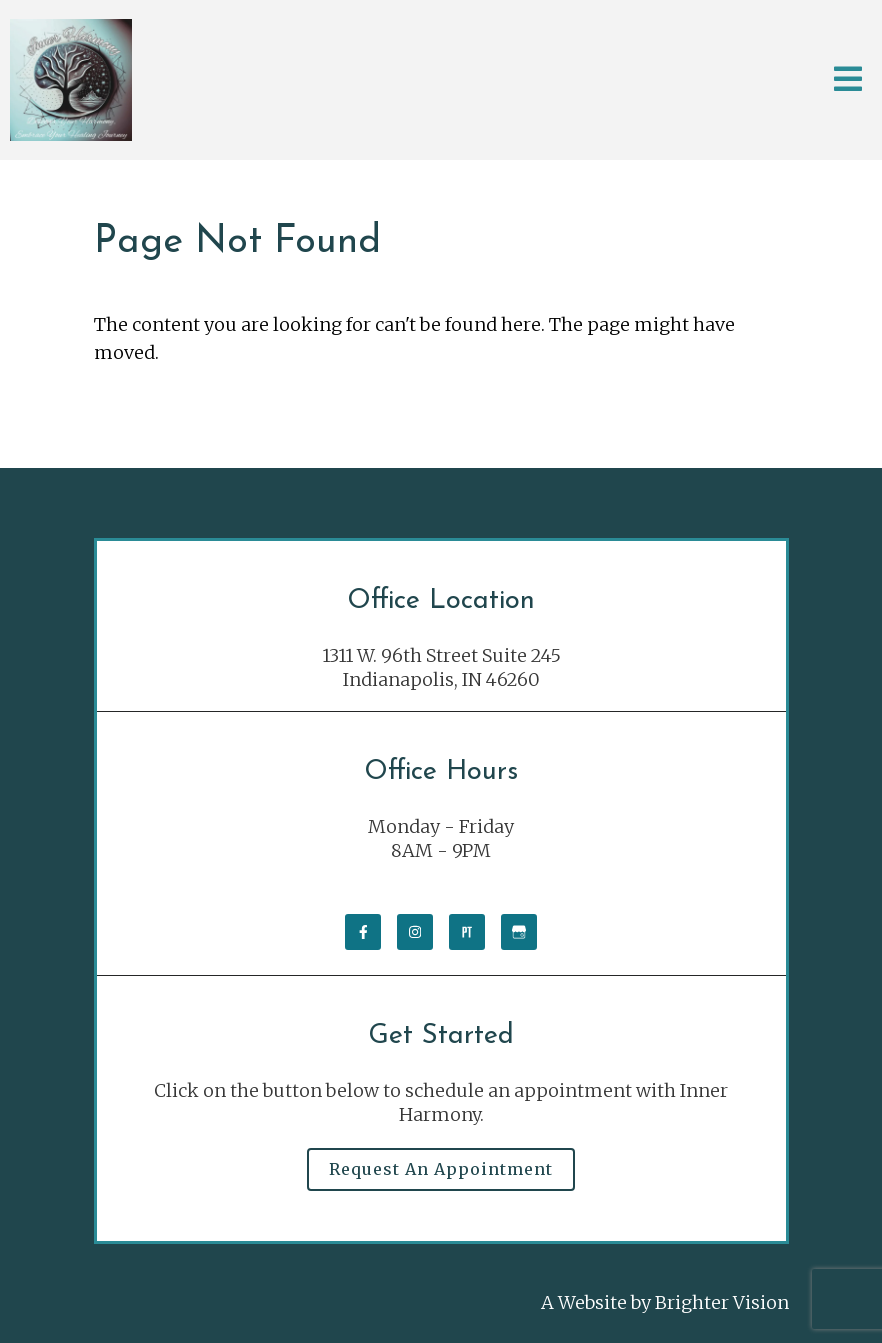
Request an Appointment (441, 1169)
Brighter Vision (722, 1302)
